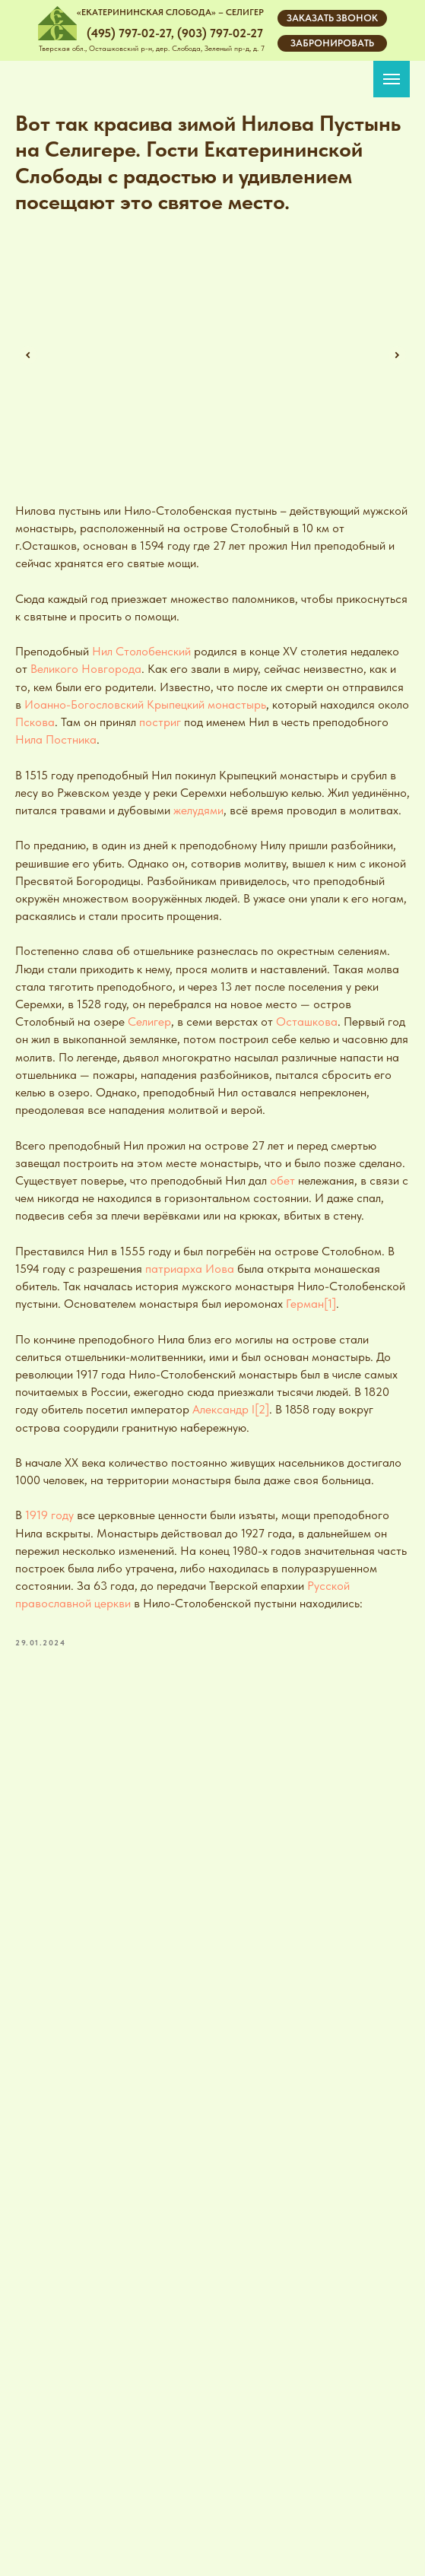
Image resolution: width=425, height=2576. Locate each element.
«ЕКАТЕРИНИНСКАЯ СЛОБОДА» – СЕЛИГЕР (170, 12)
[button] (332, 18)
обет (282, 1180)
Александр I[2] (230, 1409)
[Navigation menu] (391, 79)
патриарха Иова (189, 1268)
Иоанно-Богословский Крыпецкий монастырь (145, 704)
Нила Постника (56, 739)
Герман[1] (311, 1303)
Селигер (149, 1021)
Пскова (35, 722)
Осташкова (307, 1021)
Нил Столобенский (141, 651)
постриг (160, 722)
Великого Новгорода (85, 668)
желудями (198, 810)
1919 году (49, 1515)
